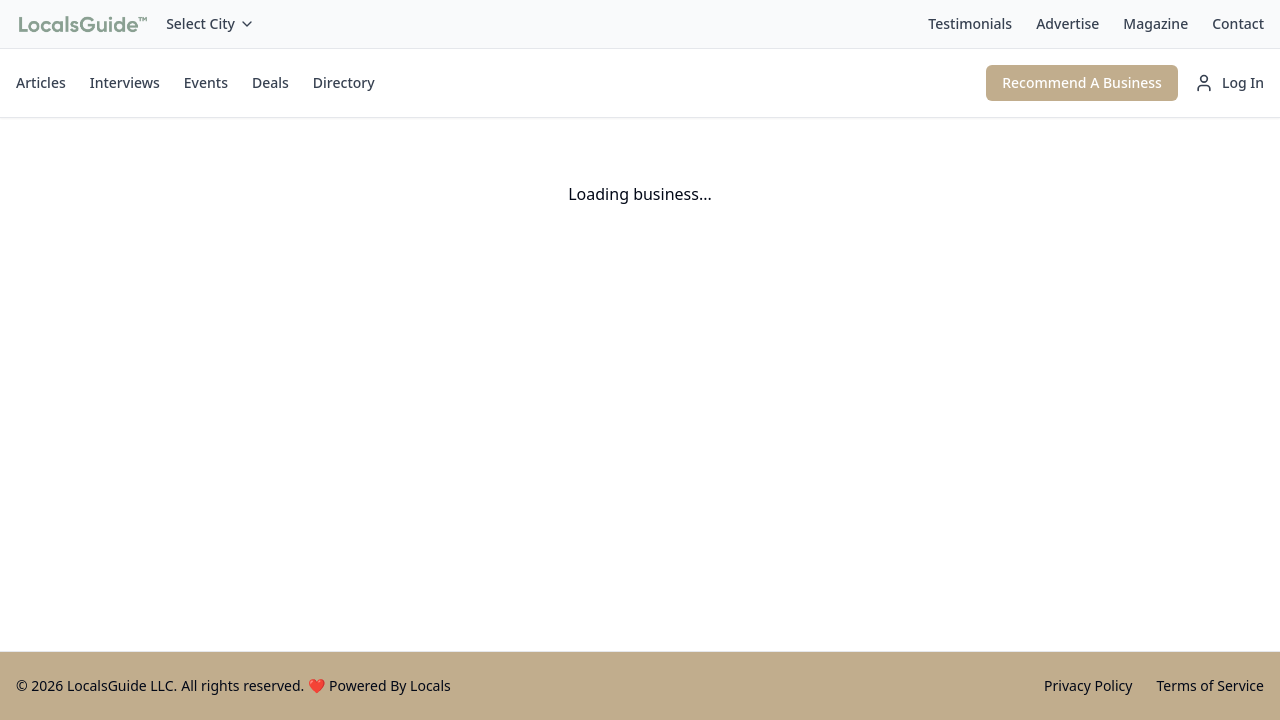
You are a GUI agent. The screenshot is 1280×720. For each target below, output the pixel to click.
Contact (1238, 23)
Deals (270, 82)
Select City (210, 23)
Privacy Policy (1088, 685)
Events (206, 82)
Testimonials (970, 23)
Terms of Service (1210, 685)
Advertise (1067, 23)
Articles (41, 82)
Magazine (1155, 23)
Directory (344, 82)
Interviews (125, 82)
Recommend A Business (1082, 82)
